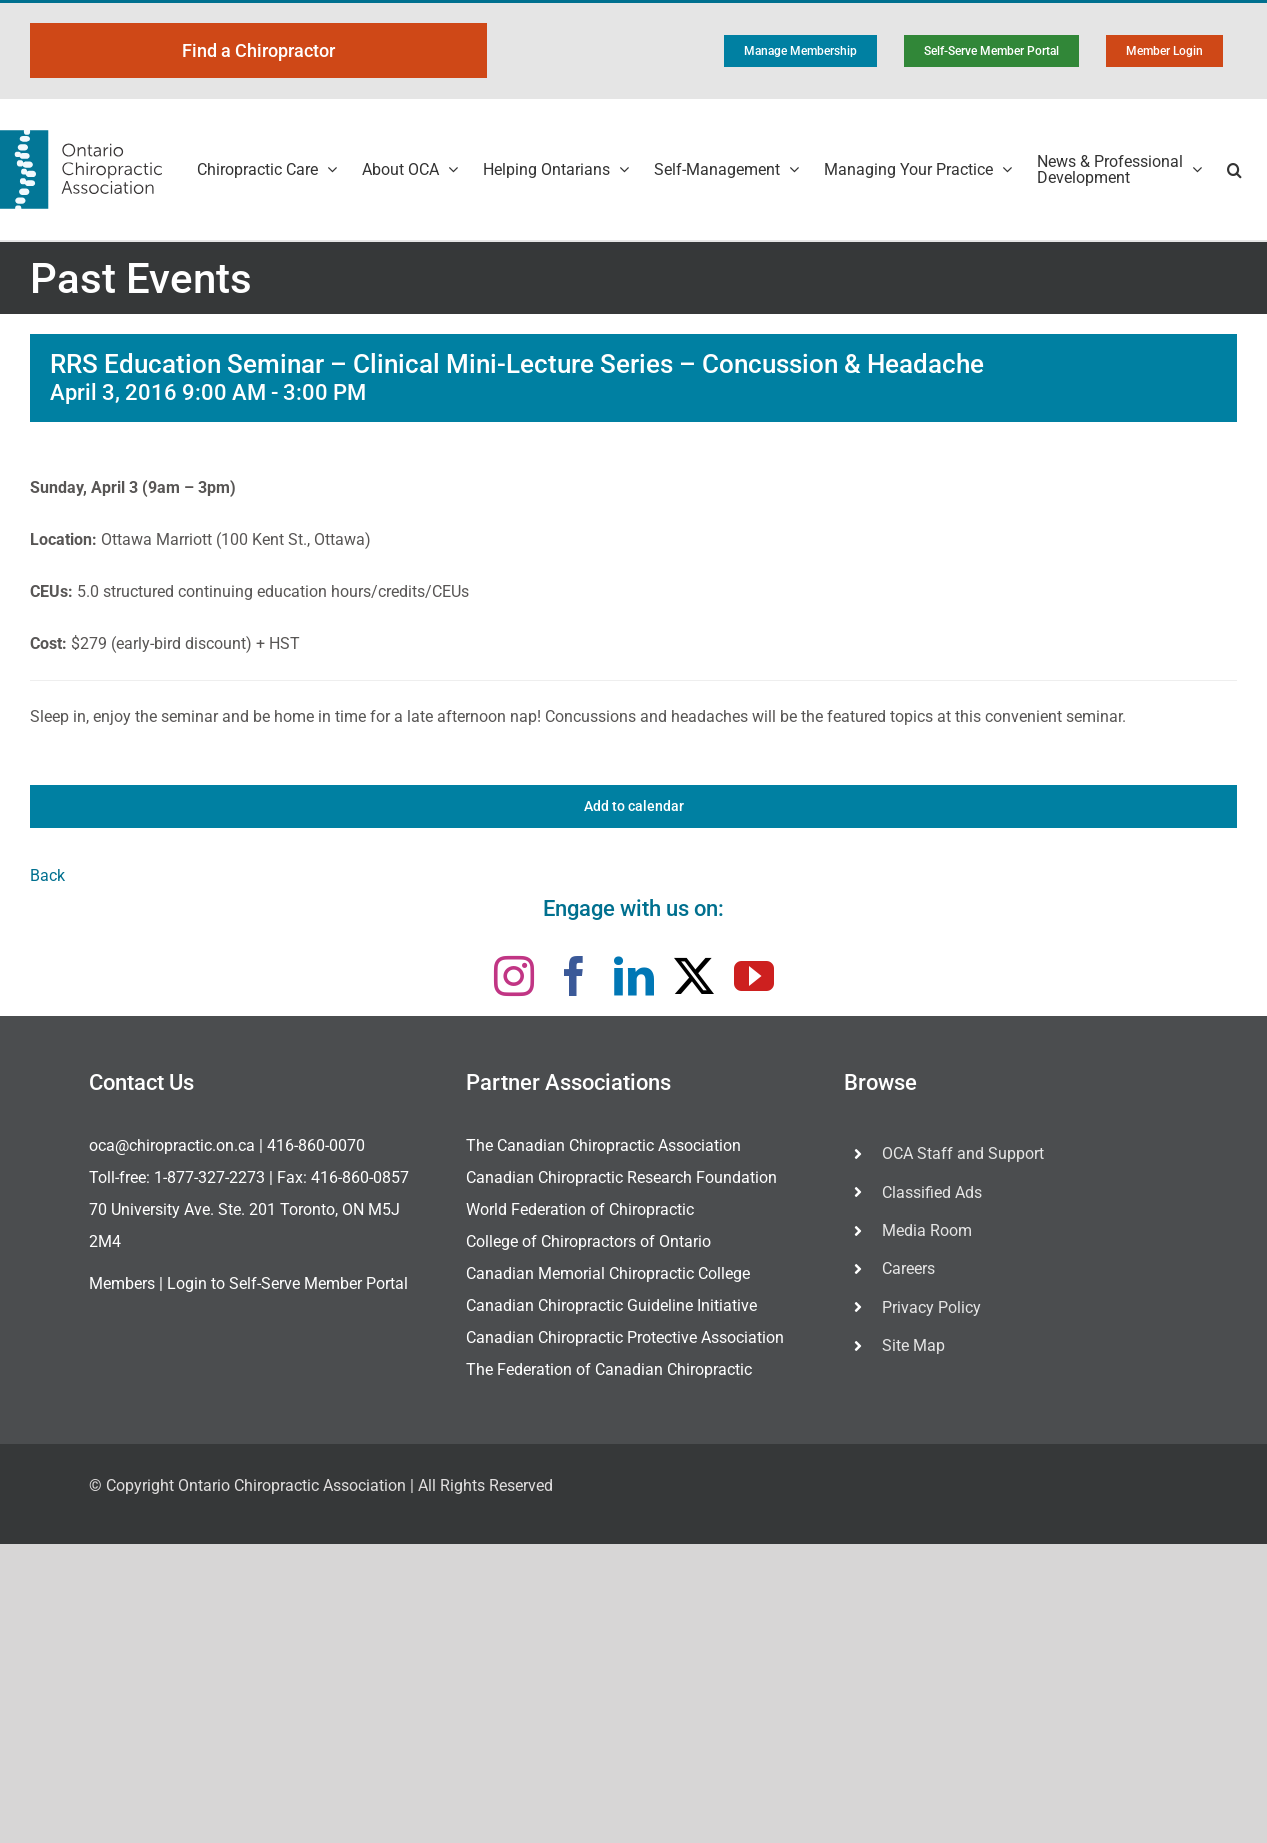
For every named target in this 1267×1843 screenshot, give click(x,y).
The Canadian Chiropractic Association (603, 1145)
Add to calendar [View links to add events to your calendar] (634, 806)
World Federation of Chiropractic (580, 1209)
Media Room (927, 1230)
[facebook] (574, 976)
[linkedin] (634, 976)
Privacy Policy (931, 1307)
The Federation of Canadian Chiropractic (609, 1369)
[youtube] (754, 976)
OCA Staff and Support (963, 1153)
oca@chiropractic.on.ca (172, 1145)
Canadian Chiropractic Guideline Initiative (611, 1305)
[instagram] (514, 976)
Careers (908, 1268)
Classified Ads (932, 1192)
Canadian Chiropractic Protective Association (625, 1337)
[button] (1234, 169)
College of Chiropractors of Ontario (588, 1241)
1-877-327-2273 (209, 1177)
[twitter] (694, 976)
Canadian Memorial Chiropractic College (608, 1273)
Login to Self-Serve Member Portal (287, 1283)
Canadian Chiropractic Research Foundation (621, 1177)
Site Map (913, 1345)
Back (47, 875)
